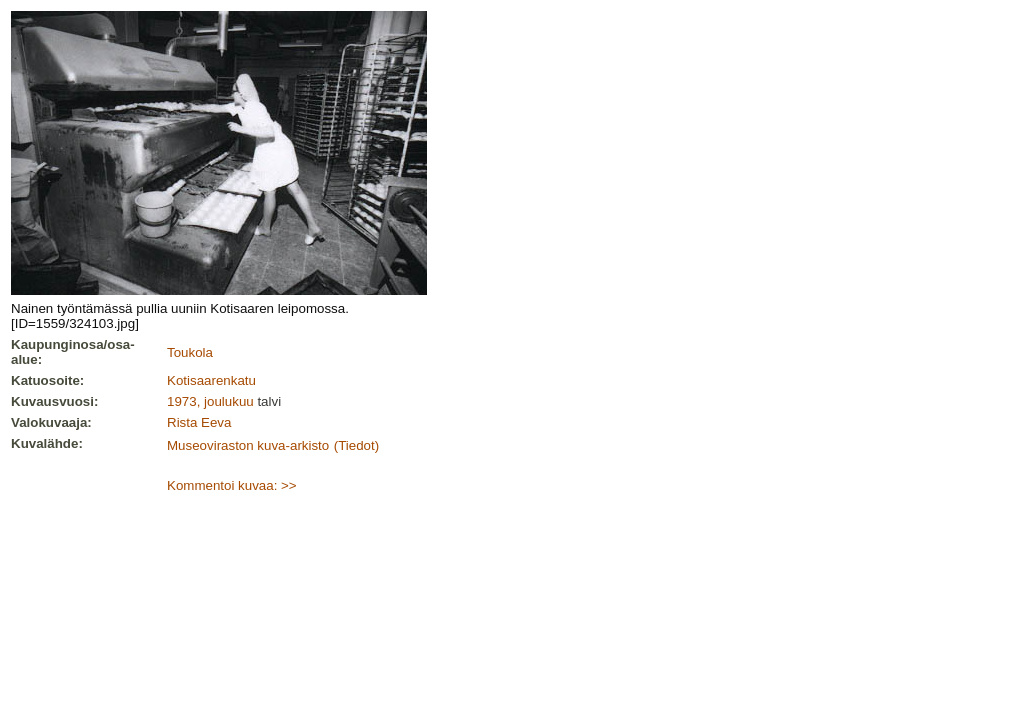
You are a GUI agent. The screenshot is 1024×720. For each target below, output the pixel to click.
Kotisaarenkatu (211, 380)
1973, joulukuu (210, 401)
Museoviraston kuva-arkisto (248, 445)
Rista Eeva (199, 422)
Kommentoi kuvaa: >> (232, 485)
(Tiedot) (356, 445)
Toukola (190, 352)
